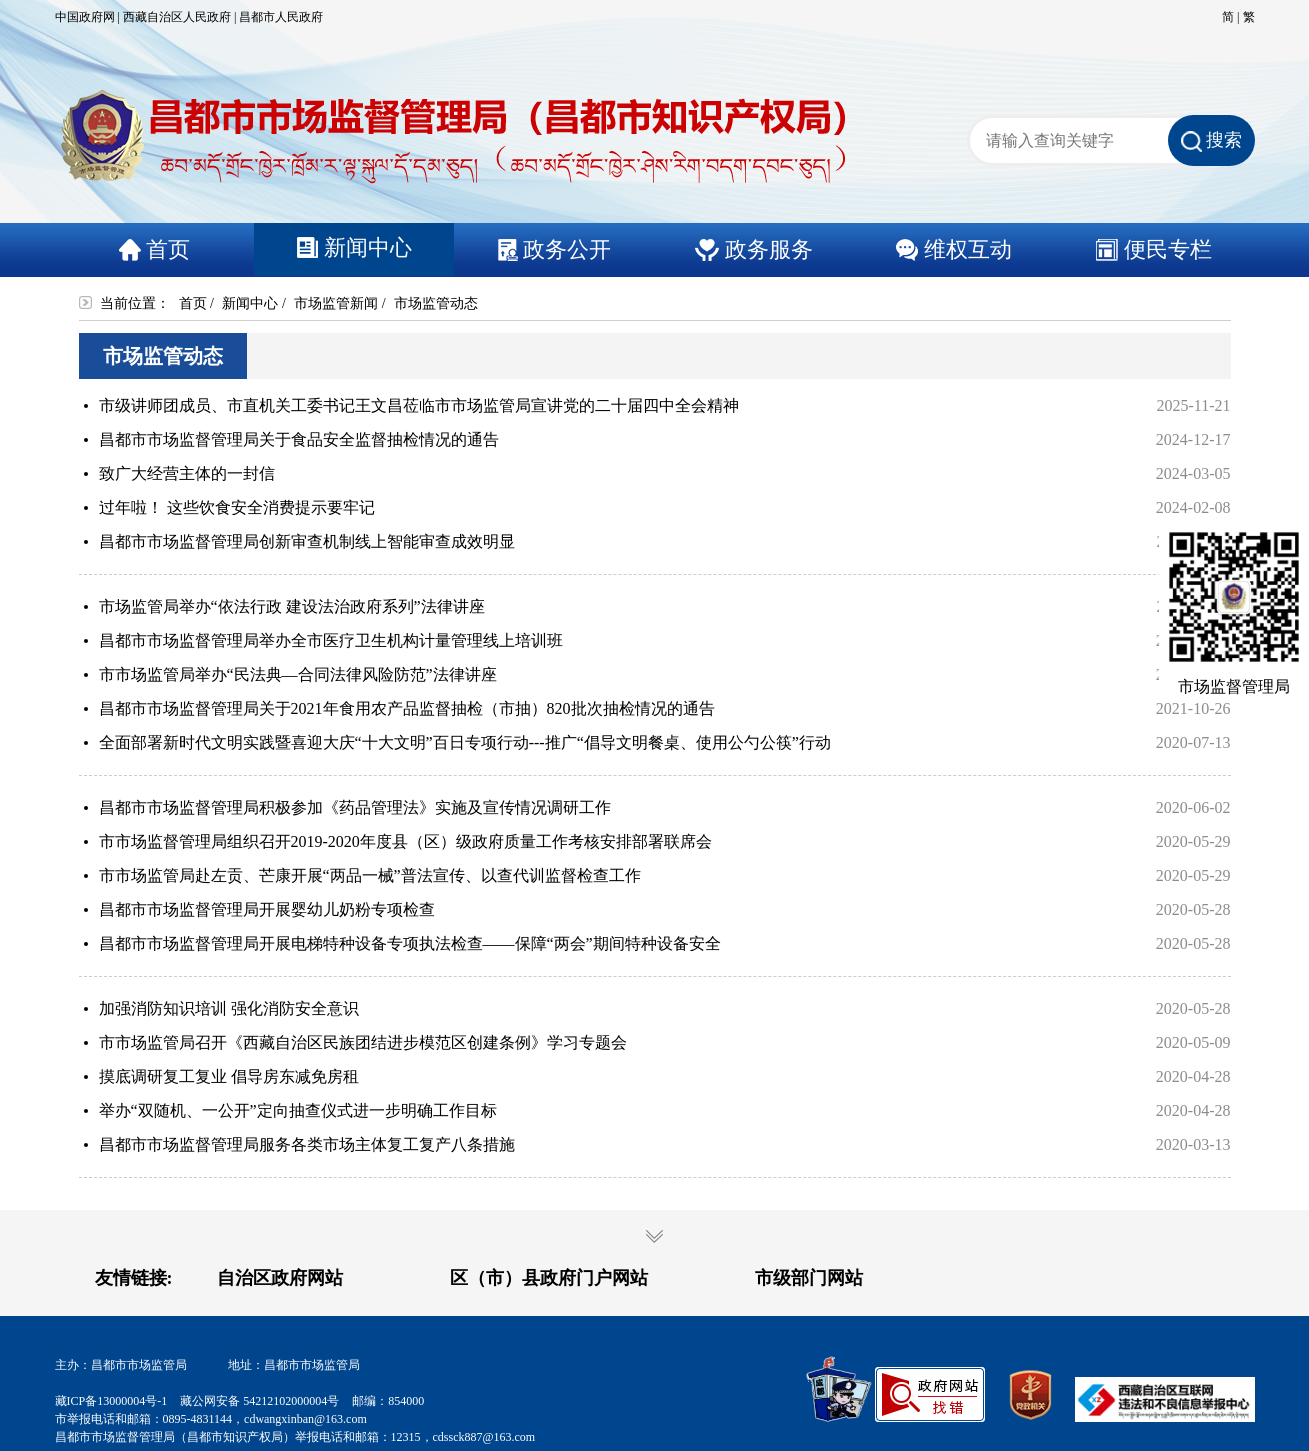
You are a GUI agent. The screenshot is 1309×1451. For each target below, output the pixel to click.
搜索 (1211, 141)
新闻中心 (250, 303)
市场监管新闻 (336, 303)
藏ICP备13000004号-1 (111, 1401)
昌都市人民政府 (281, 17)
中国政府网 (85, 17)
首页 (193, 303)
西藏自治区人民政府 (177, 17)
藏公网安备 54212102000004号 (259, 1401)
